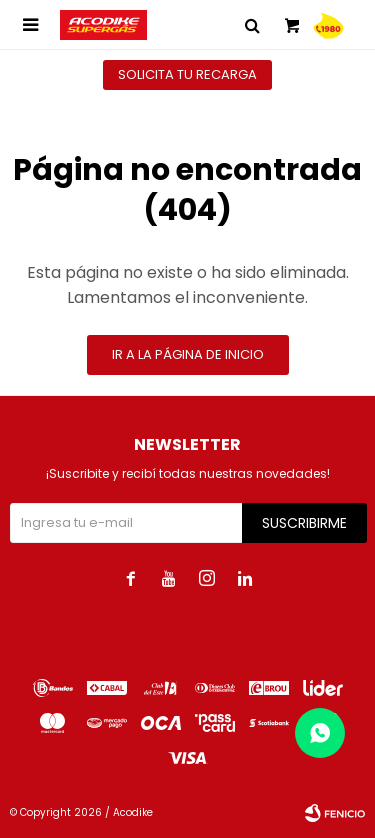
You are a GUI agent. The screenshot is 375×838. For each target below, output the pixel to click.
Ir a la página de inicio (188, 354)
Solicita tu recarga (187, 74)
